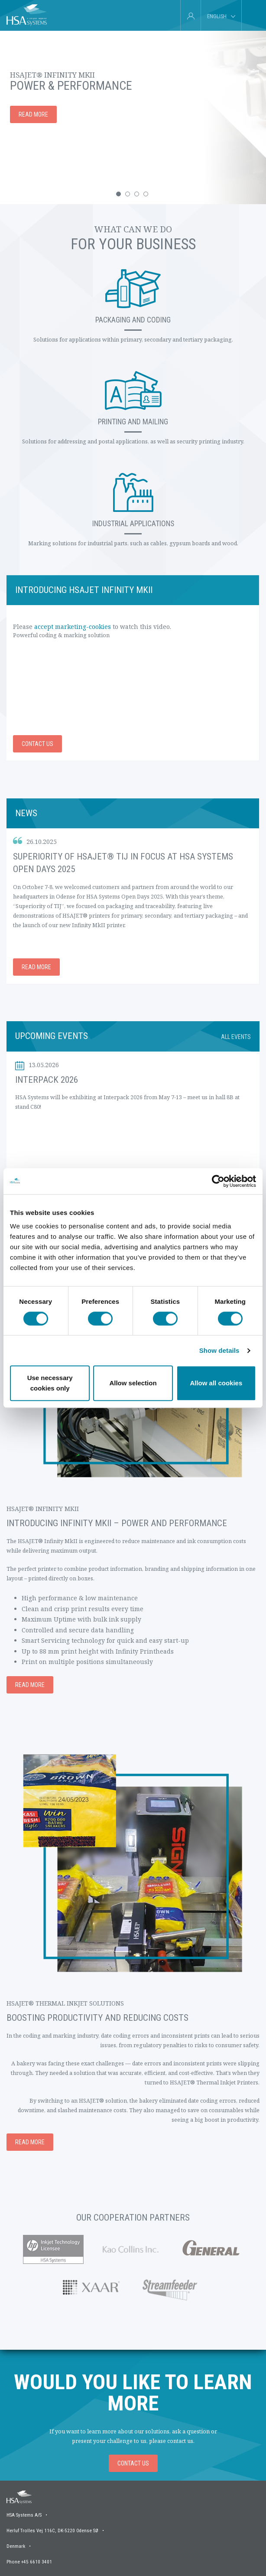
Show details (219, 1350)
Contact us (37, 743)
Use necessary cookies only (50, 1383)
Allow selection (132, 1383)
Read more (36, 967)
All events (236, 1036)
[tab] (251, 15)
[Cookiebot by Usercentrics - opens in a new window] (218, 1181)
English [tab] (217, 16)
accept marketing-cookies (72, 626)
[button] (118, 194)
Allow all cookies (216, 1383)
